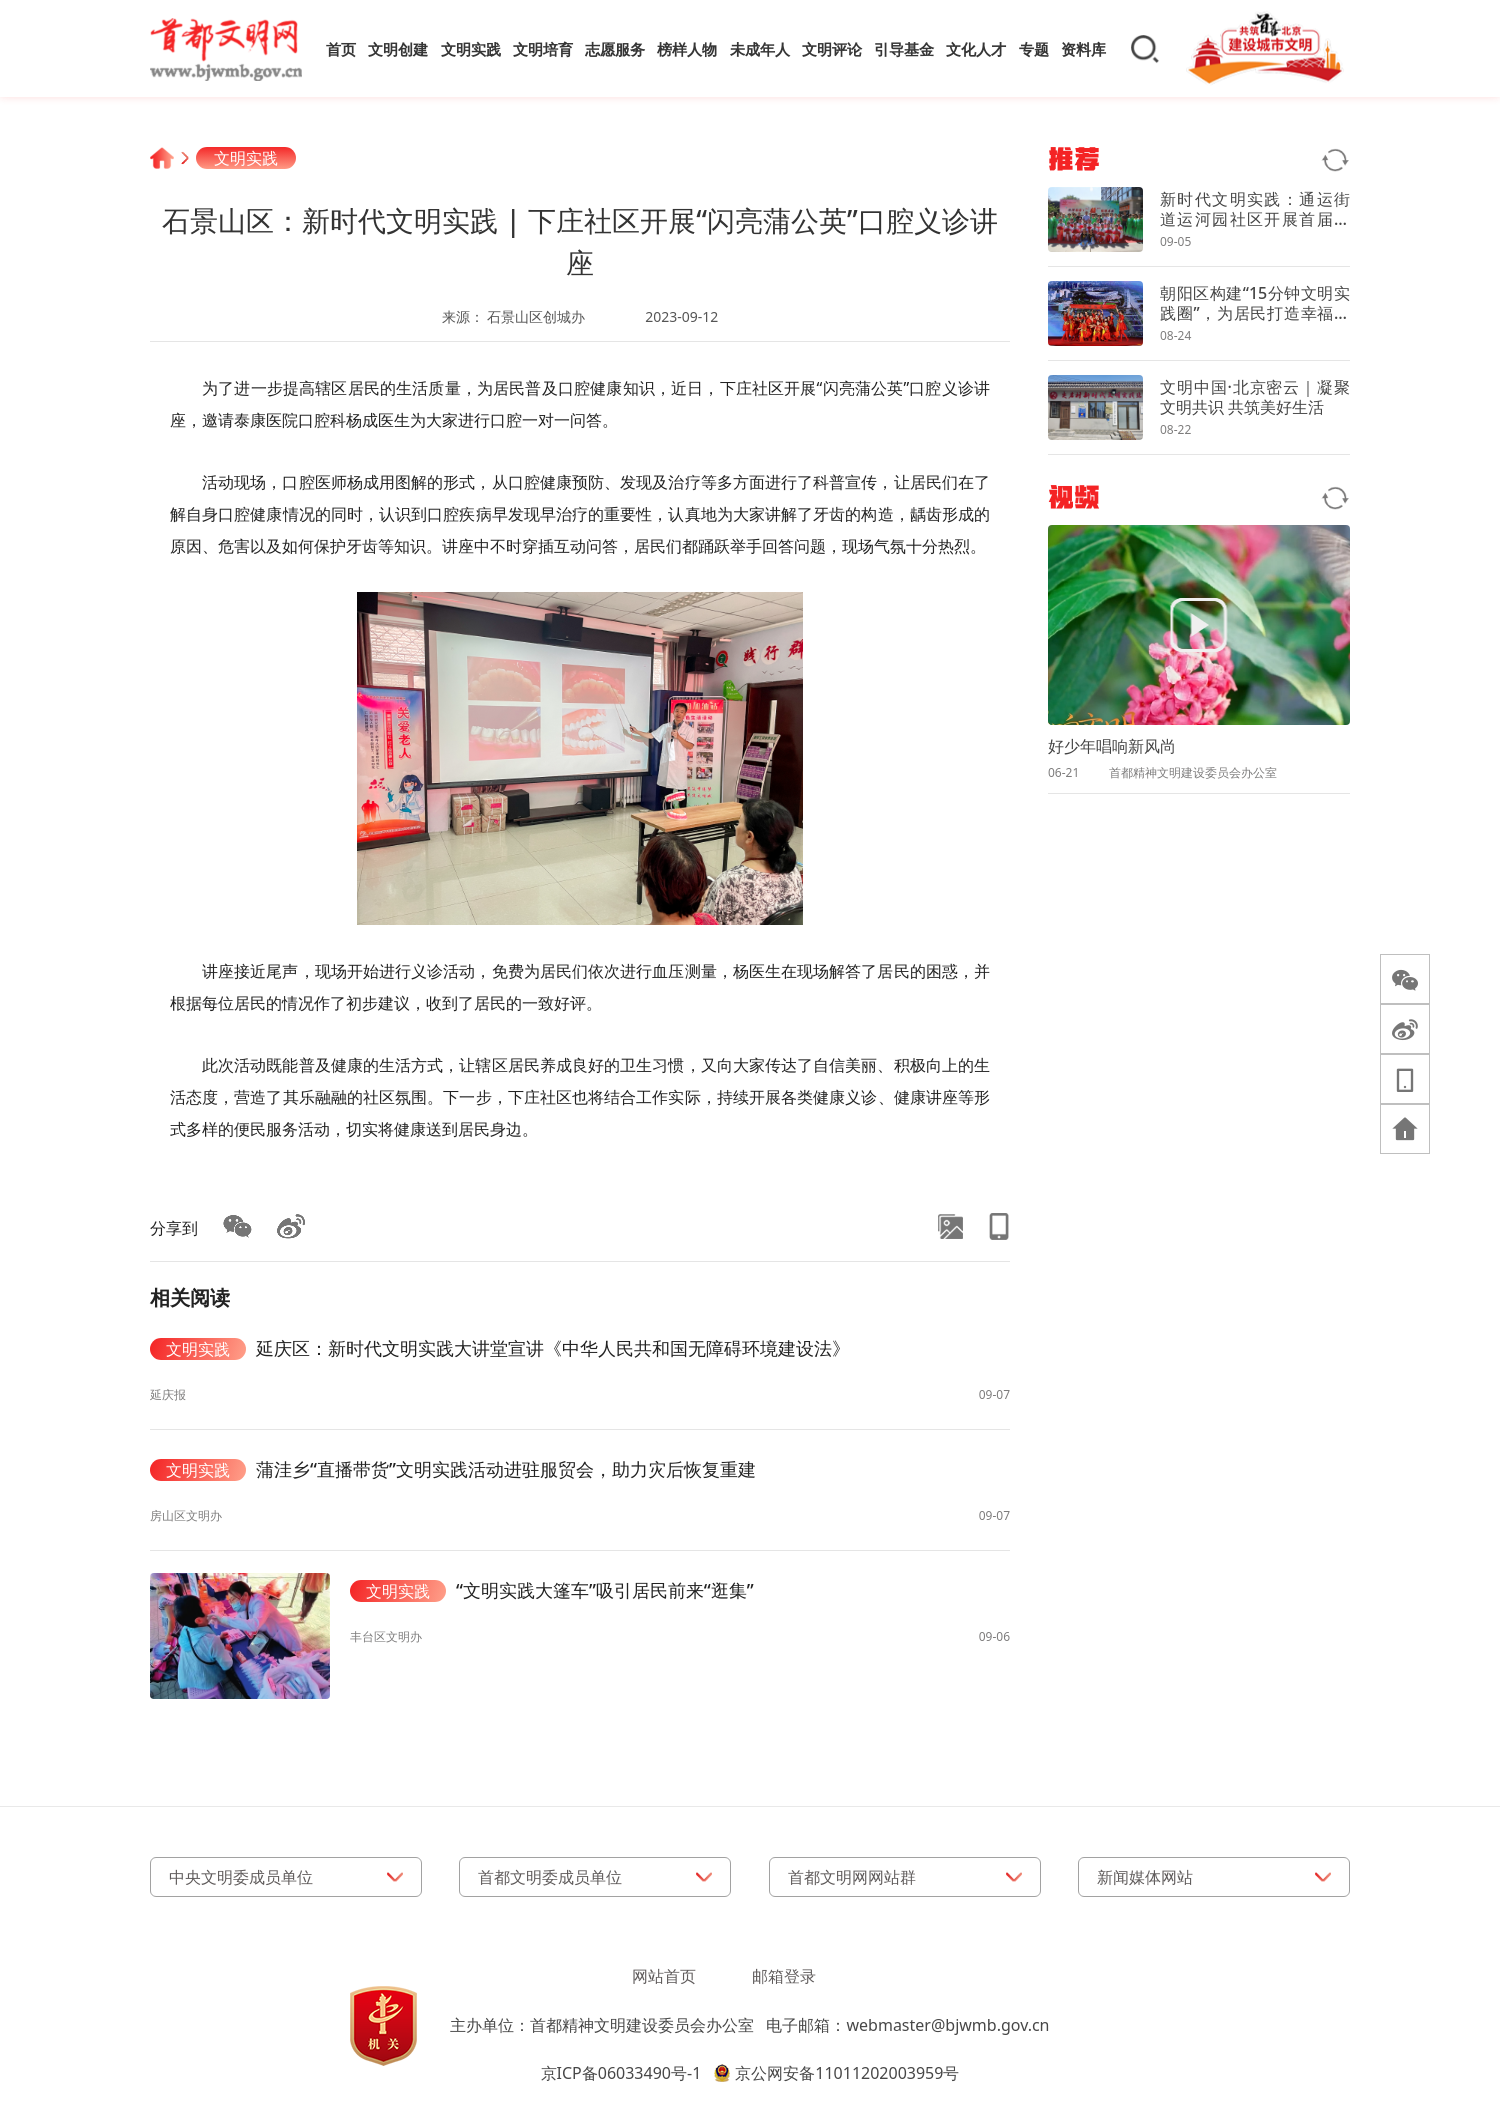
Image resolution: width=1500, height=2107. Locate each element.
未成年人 (760, 49)
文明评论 (832, 49)
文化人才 (976, 49)
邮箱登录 (784, 1976)
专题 (1034, 49)
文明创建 (398, 49)
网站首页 (664, 1976)
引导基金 (904, 49)
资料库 (1083, 49)
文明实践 (471, 49)
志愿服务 (615, 49)
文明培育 (543, 49)
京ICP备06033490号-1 (621, 2073)
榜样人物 (687, 49)
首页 (341, 49)
